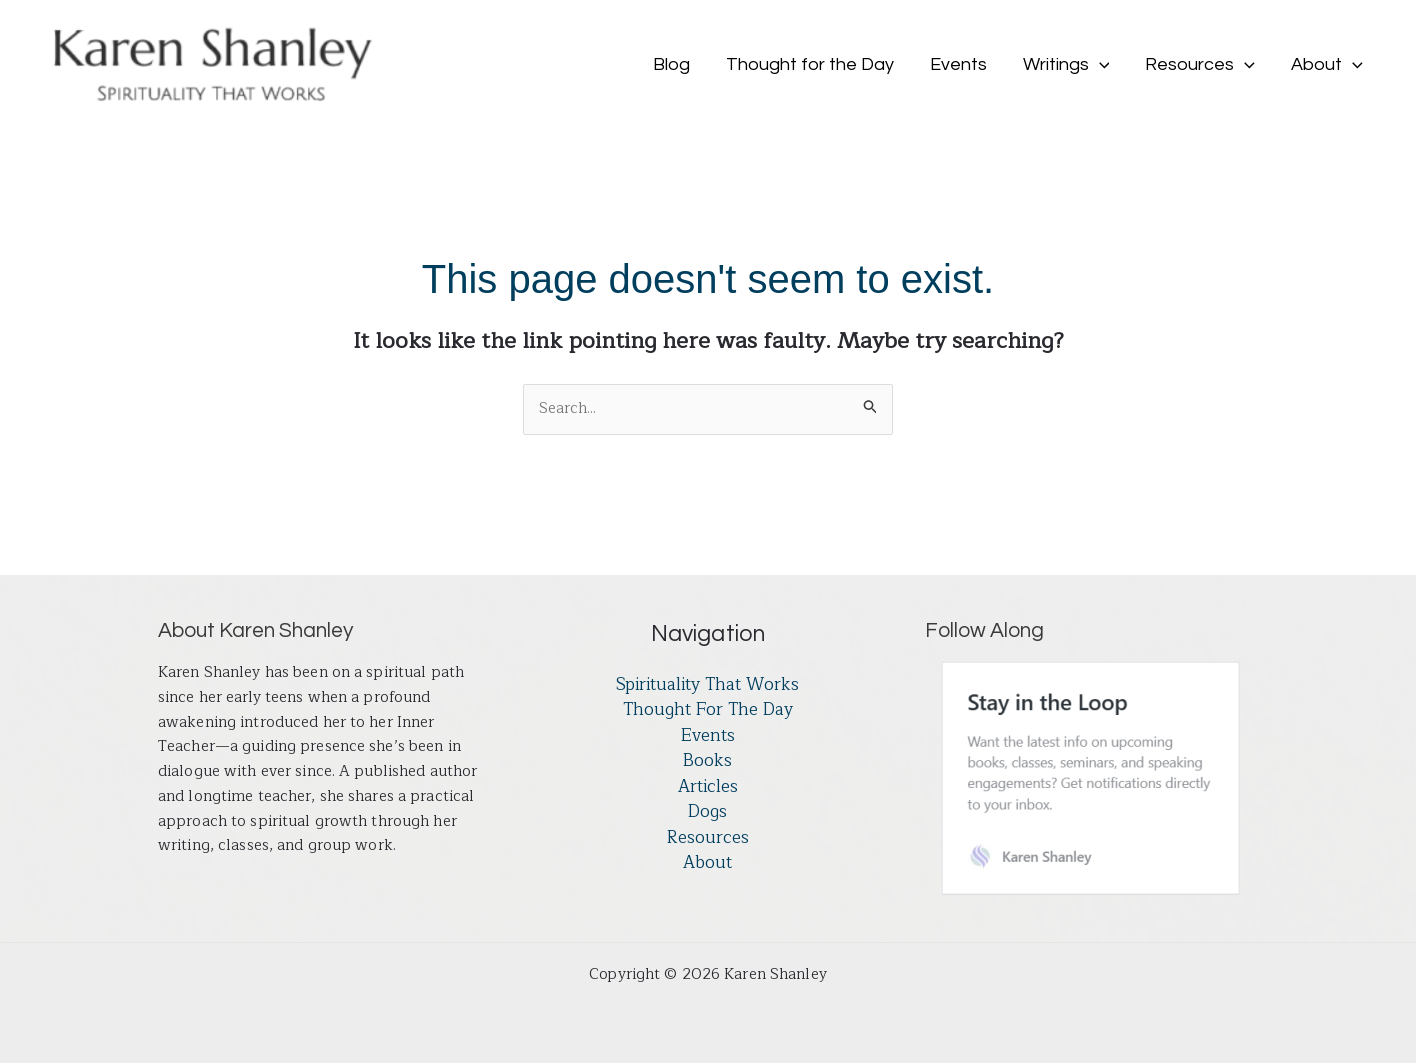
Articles (708, 787)
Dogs (707, 812)
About (707, 863)
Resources (708, 838)
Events (708, 736)
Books (707, 761)
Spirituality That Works (707, 685)
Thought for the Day (708, 710)
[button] (1099, 65)
